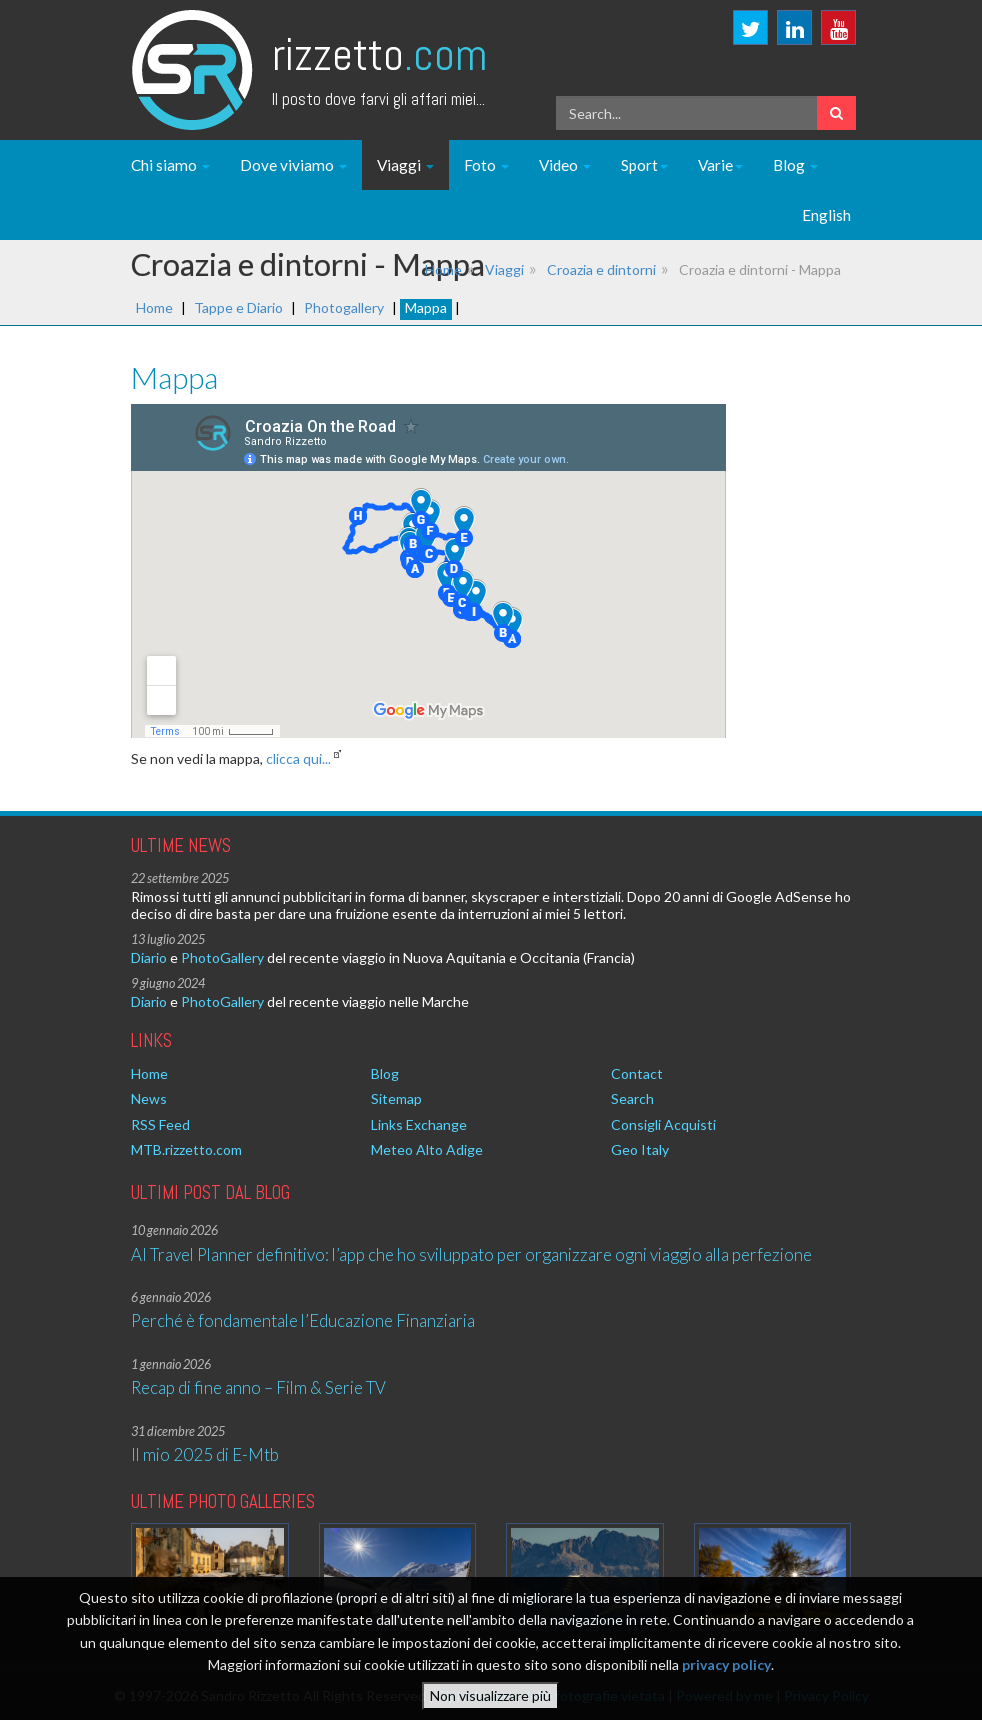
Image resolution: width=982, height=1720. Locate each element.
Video (565, 165)
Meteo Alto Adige (427, 1149)
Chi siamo (170, 165)
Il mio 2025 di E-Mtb (205, 1454)
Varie (720, 165)
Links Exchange (419, 1124)
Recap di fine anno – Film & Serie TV (258, 1387)
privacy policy (726, 1664)
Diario (149, 957)
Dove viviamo (293, 165)
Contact (637, 1073)
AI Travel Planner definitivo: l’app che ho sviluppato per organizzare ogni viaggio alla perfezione (471, 1254)
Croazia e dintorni (601, 269)
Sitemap (396, 1098)
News (149, 1098)
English (826, 215)
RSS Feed (160, 1124)
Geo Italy (640, 1149)
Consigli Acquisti (663, 1124)
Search (632, 1098)
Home (443, 269)
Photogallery (344, 307)
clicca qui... (298, 758)
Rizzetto (379, 54)
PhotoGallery (222, 957)
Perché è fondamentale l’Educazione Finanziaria (303, 1320)
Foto (486, 165)
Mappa (426, 307)
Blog (795, 165)
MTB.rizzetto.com (186, 1149)
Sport (644, 165)
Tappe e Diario (238, 307)
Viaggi (405, 165)
